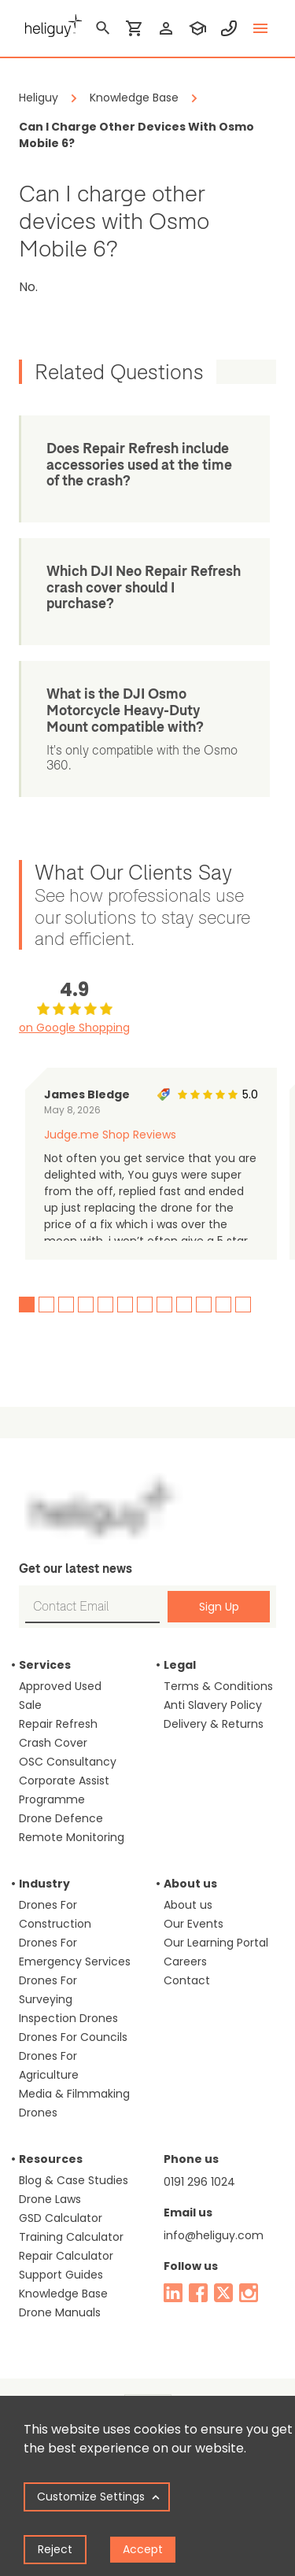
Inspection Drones (68, 2002)
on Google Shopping (74, 1011)
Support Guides (61, 2258)
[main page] (50, 23)
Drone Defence (61, 1802)
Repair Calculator (66, 2239)
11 (223, 1288)
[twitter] (223, 2276)
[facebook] (198, 2276)
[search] (103, 28)
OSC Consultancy (67, 1745)
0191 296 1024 (199, 2165)
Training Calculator (71, 2220)
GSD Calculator (60, 2201)
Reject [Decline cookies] (55, 2549)
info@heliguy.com (214, 2218)
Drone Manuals (60, 2296)
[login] (166, 28)
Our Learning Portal (216, 1926)
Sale (30, 1688)
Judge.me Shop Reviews (110, 1118)
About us (188, 1888)
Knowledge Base (63, 2277)
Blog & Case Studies (73, 2164)
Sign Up (219, 1590)
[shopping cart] (134, 28)
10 (204, 1288)
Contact (187, 1964)
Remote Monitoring (71, 1821)
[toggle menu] (260, 28)
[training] (197, 28)
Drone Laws (50, 2182)
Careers (185, 1945)
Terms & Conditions (218, 1669)
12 (243, 1288)
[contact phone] (229, 28)
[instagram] (248, 2276)
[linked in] (173, 2276)
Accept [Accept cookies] (143, 2549)
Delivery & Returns (214, 1707)
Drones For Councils (73, 2020)
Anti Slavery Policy (213, 1688)
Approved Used (60, 1669)
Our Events (193, 1907)
